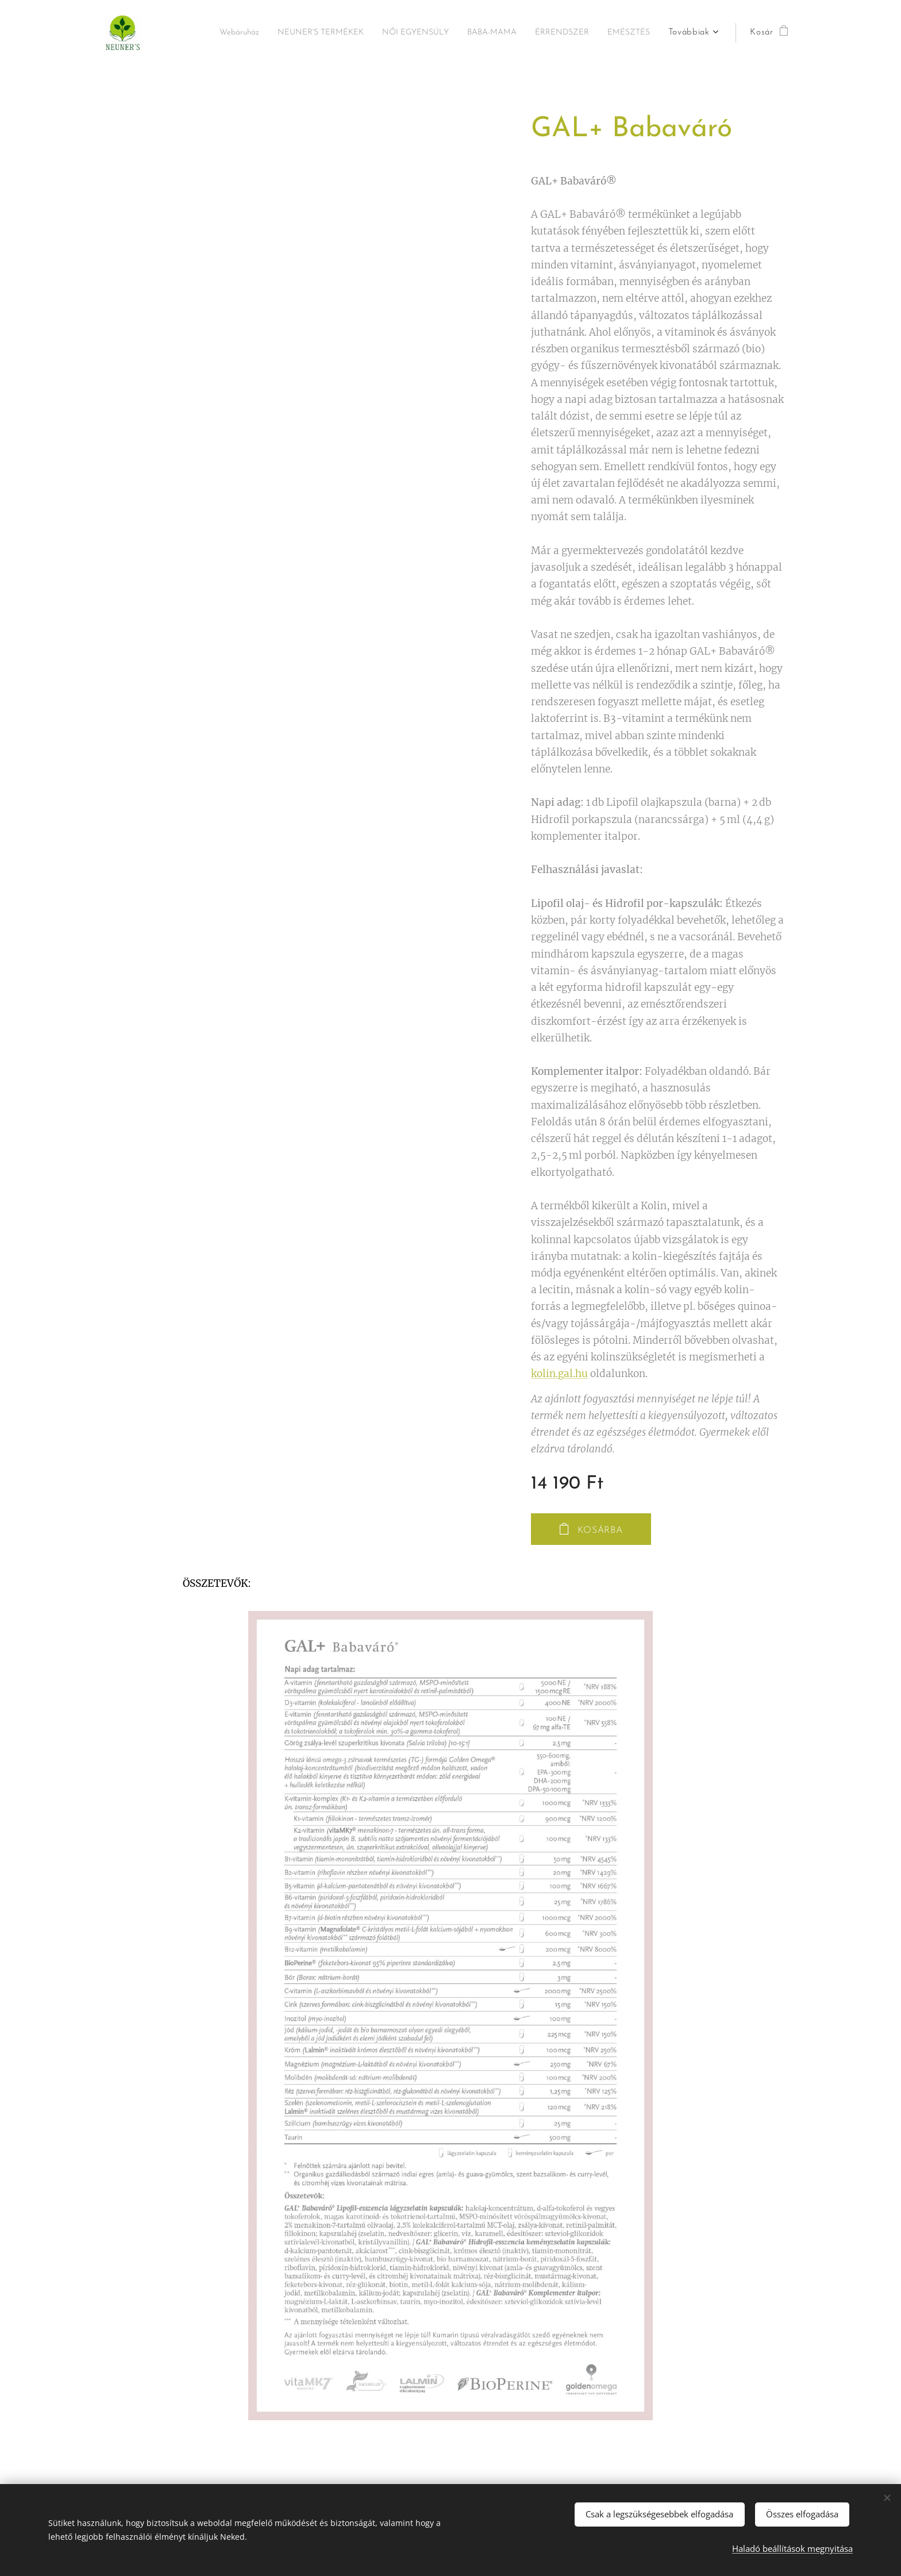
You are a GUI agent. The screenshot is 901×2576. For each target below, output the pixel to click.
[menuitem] (260, 32)
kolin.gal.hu (559, 1373)
